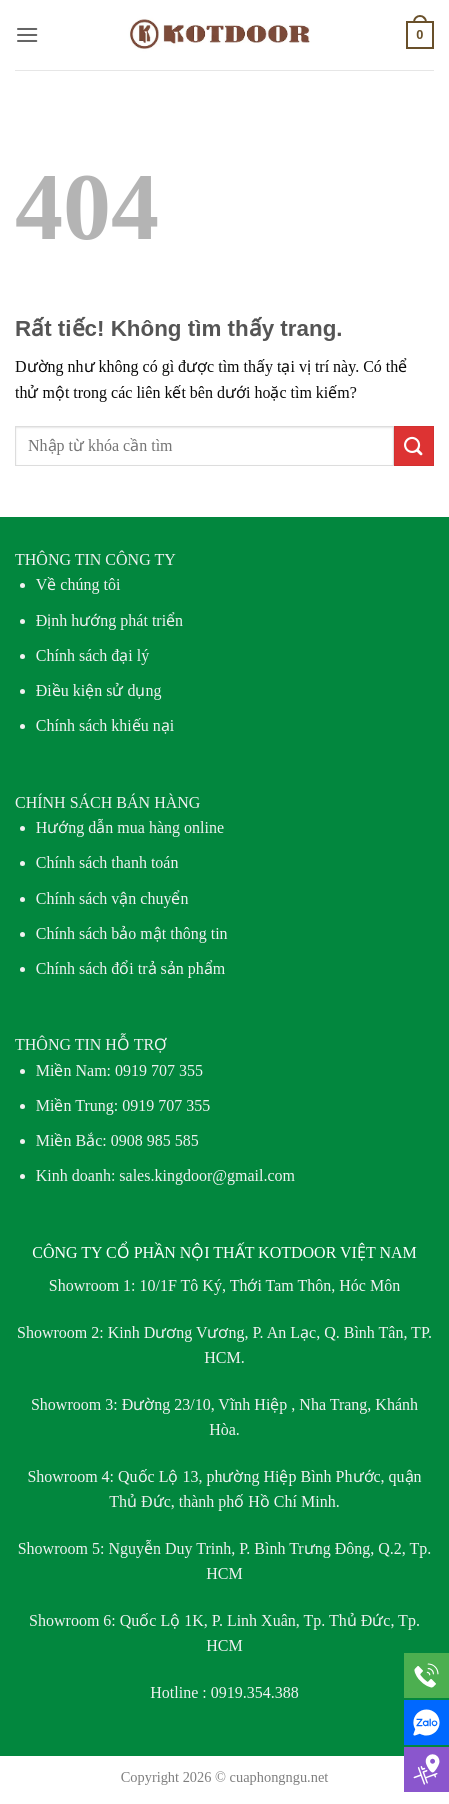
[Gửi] (414, 445)
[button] (27, 34)
